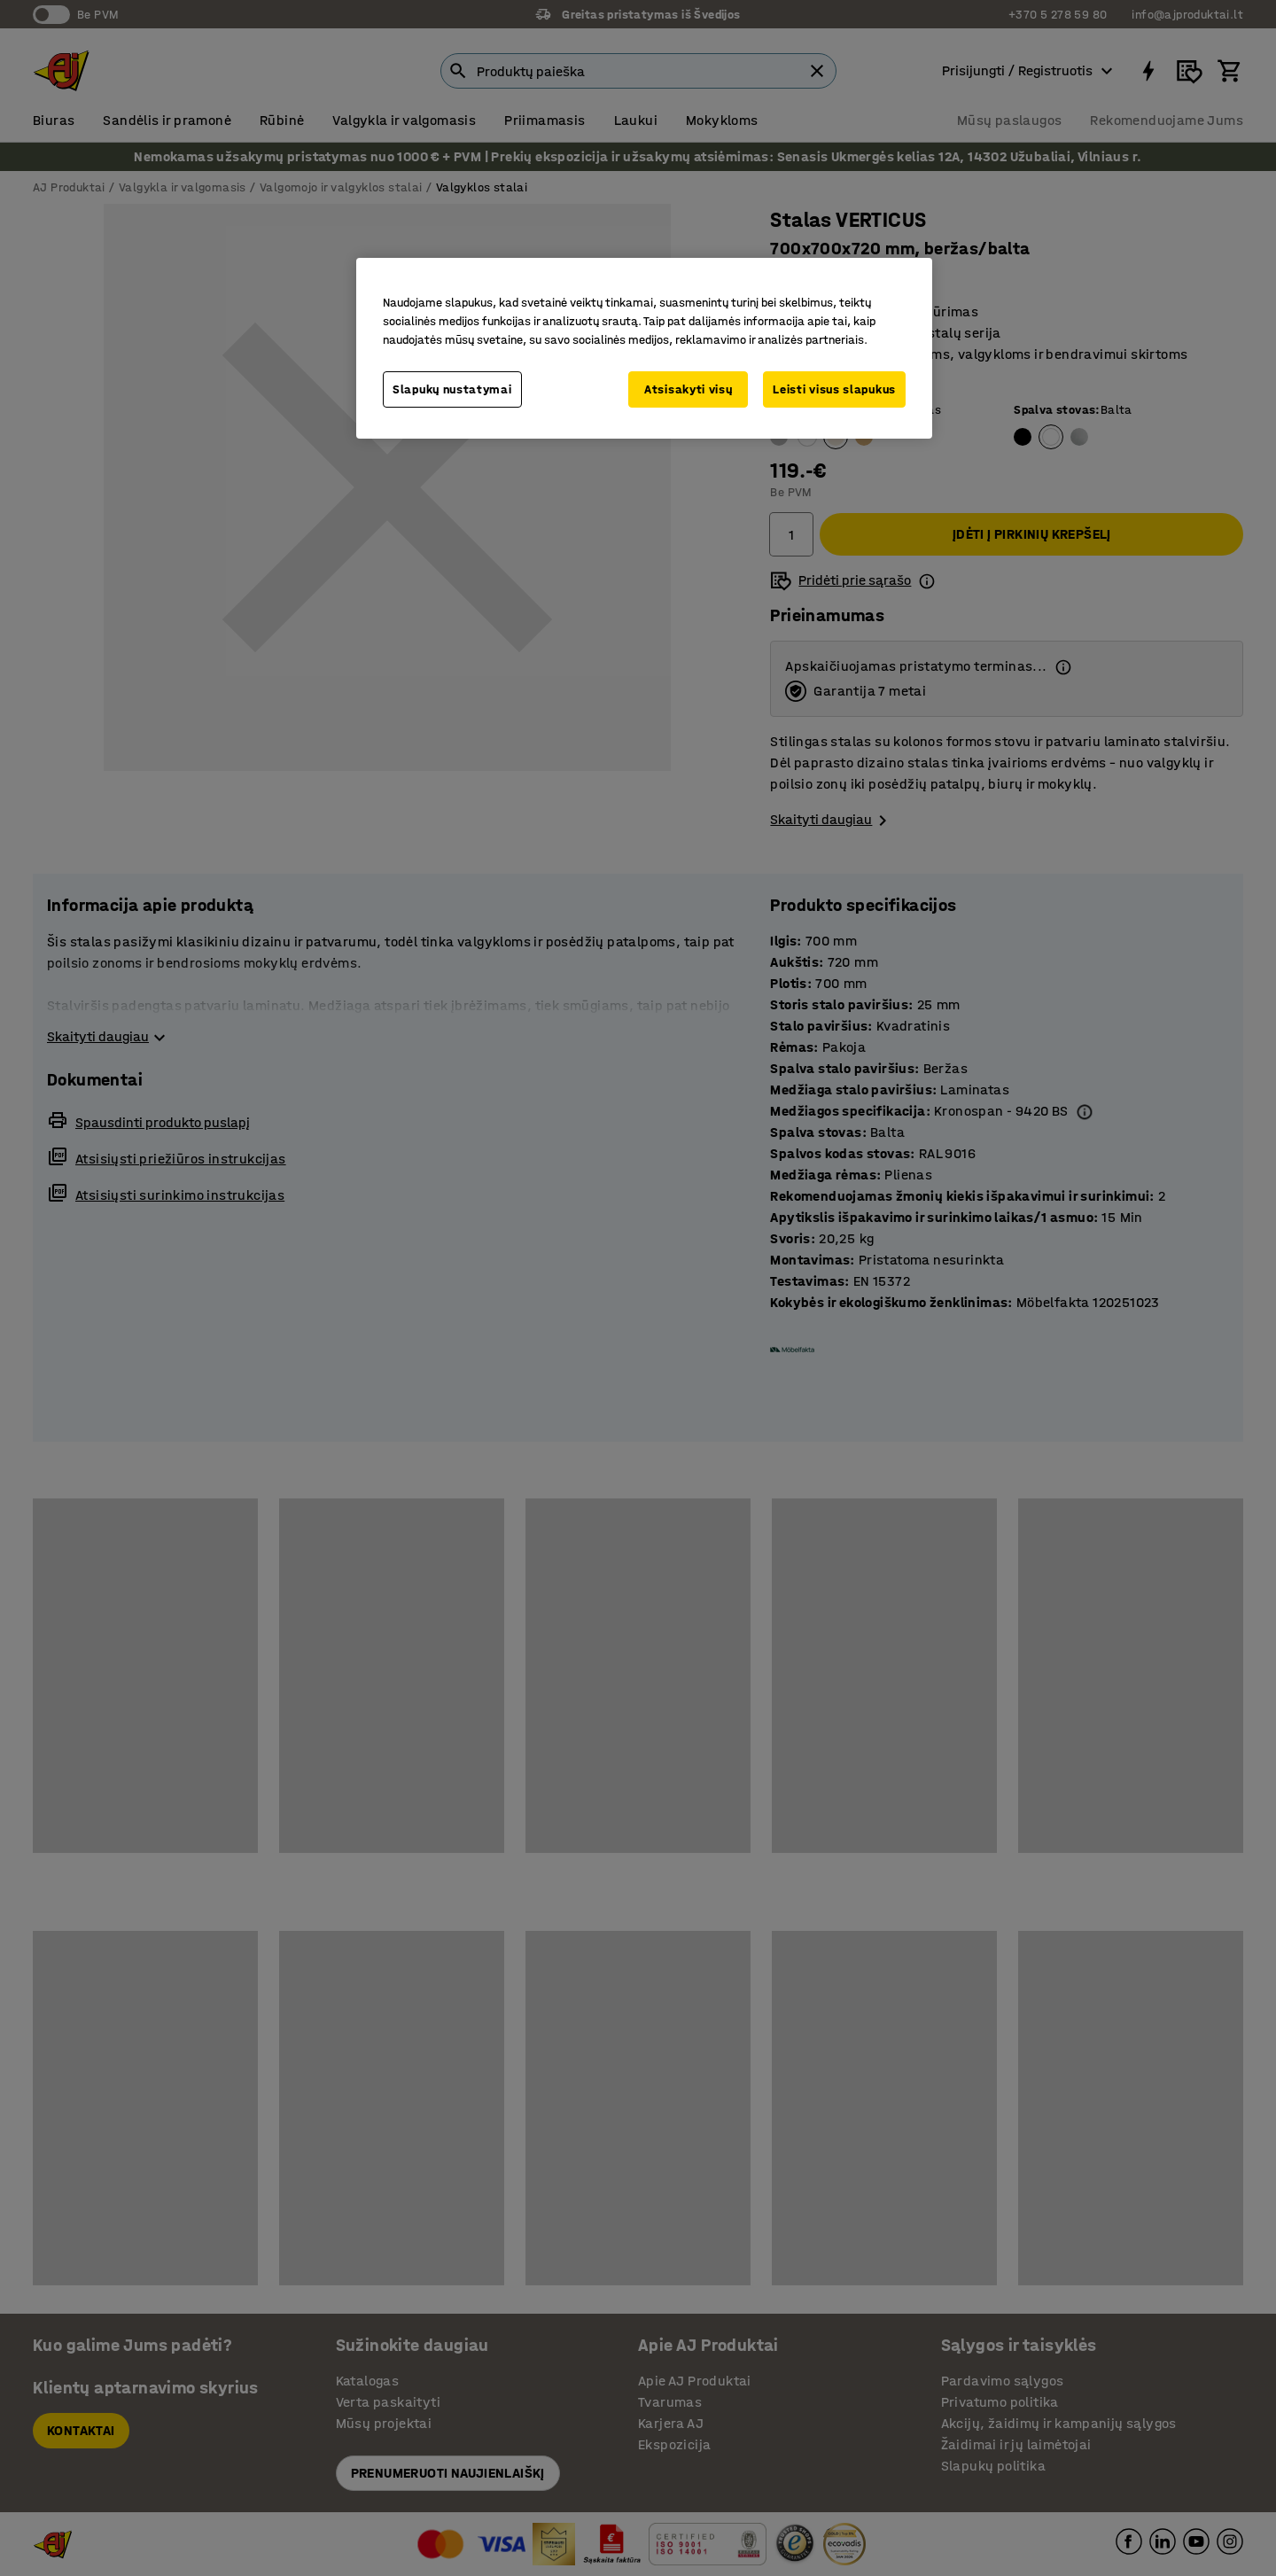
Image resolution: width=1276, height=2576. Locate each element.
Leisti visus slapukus (834, 389)
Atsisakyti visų (688, 389)
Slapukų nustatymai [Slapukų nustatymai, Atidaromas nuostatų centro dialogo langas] (452, 389)
